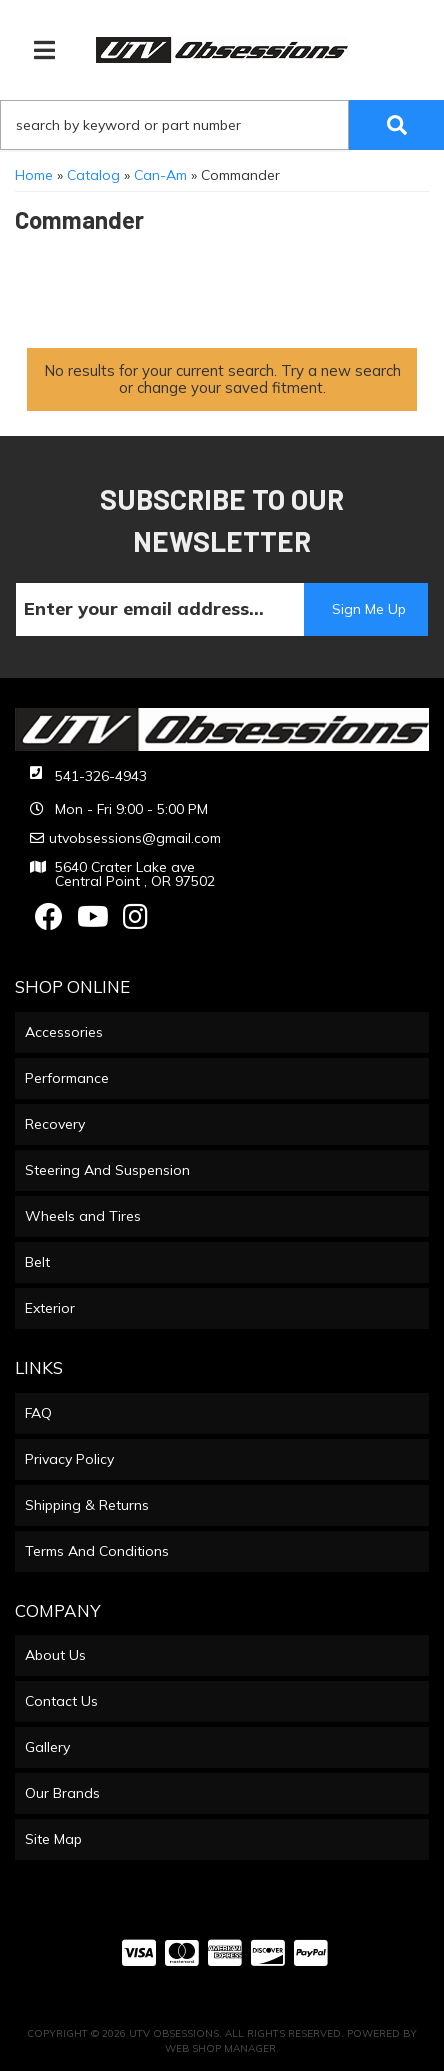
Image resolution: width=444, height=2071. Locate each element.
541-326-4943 (101, 776)
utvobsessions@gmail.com (135, 838)
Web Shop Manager (220, 2048)
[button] (222, 125)
